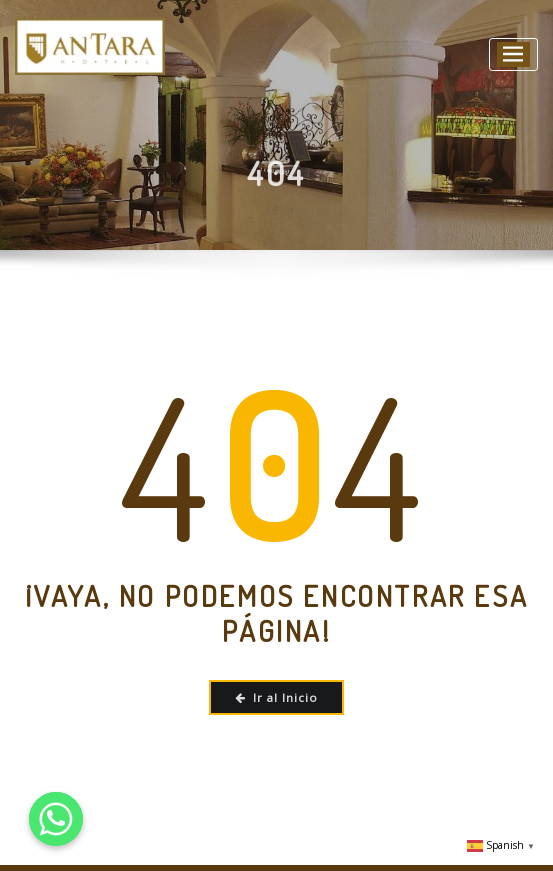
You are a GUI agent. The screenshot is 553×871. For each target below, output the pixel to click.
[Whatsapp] (56, 819)
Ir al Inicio (276, 697)
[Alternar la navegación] (513, 54)
